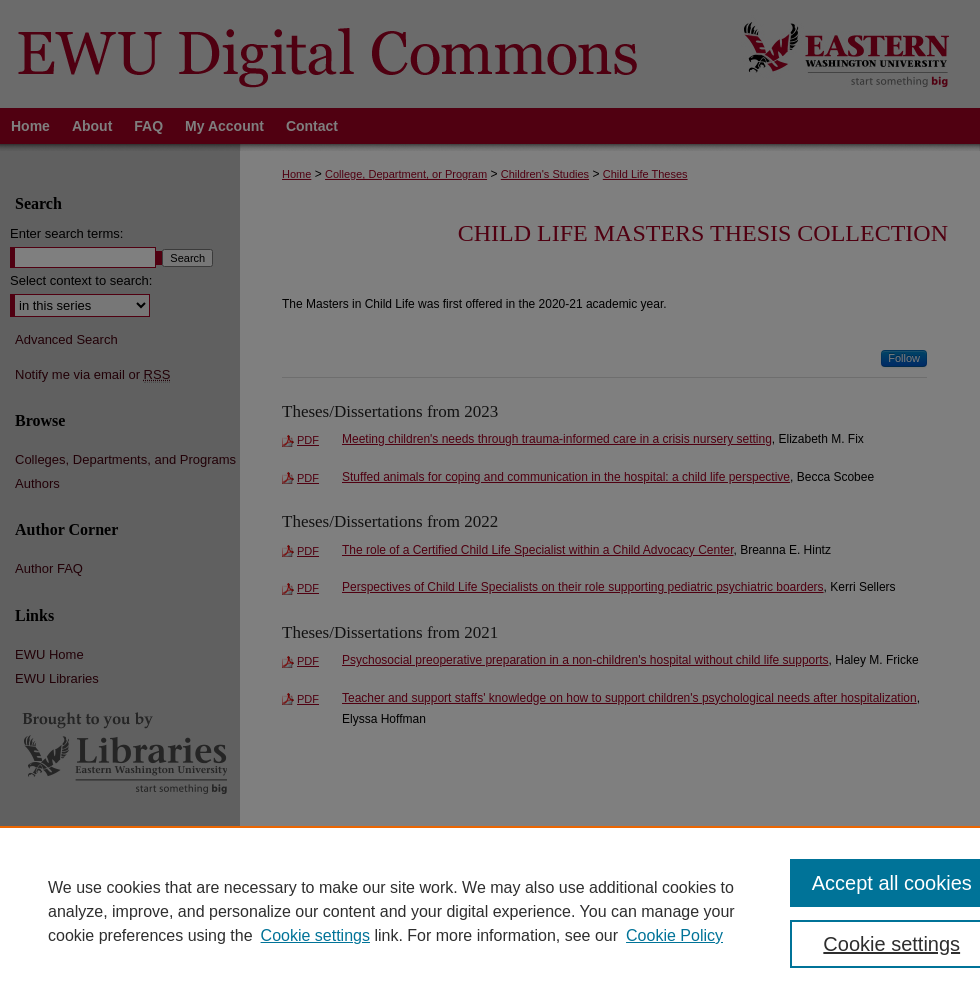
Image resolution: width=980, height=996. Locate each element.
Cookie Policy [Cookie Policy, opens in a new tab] (674, 935)
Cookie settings (315, 935)
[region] (490, 911)
